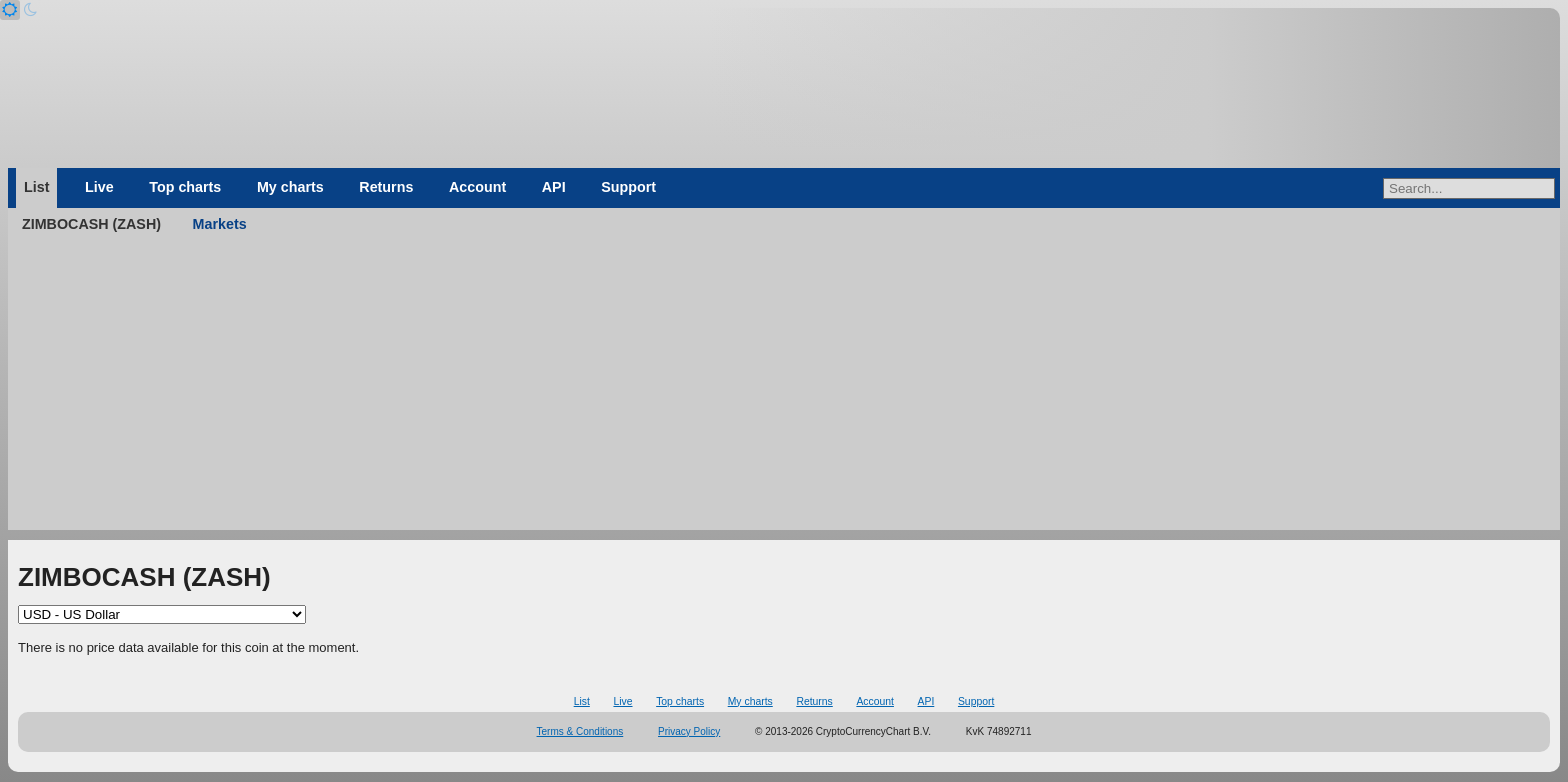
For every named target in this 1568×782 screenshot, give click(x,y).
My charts (290, 187)
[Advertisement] (784, 390)
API (554, 187)
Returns (386, 187)
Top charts (185, 187)
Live (99, 187)
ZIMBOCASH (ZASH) (91, 224)
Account (477, 187)
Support (628, 187)
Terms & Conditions (580, 731)
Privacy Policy (689, 731)
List (36, 187)
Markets (220, 224)
